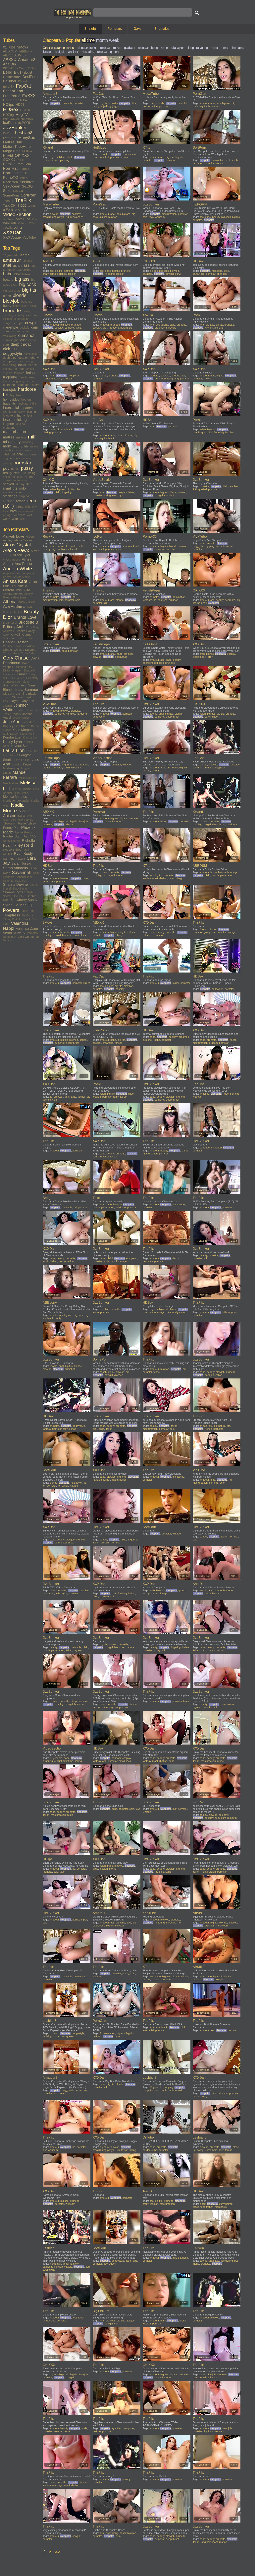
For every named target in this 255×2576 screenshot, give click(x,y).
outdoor (15, 458)
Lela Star (32, 751)
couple (18, 323)
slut (28, 484)
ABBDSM (10, 51)
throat (20, 506)
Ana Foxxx (23, 564)
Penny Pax (11, 828)
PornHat (10, 168)
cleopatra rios (150, 2090)
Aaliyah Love (13, 536)
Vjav (34, 219)
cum (34, 327)
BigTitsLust (23, 72)
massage (9, 427)
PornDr (9, 164)
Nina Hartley (25, 819)
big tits (29, 290)
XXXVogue (12, 237)
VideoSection (17, 214)
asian (17, 265)
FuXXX (29, 95)
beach (103, 1371)
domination (31, 353)
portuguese (109, 495)
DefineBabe (12, 77)
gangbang (18, 381)
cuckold (24, 327)
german (30, 381)
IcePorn (9, 122)
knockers (9, 415)
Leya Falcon (21, 759)
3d (101, 2033)
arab (202, 653)
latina (21, 415)
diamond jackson (176, 1312)
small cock (125, 1760)
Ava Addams (14, 606)
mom (7, 446)
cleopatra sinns (87, 48)
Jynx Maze (28, 722)
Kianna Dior (30, 737)
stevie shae (69, 1428)
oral (20, 454)
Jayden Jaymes (22, 701)
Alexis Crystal (17, 544)
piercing (27, 458)
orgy (5, 458)
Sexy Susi (21, 880)
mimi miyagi (175, 878)
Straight (90, 29)
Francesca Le (11, 681)
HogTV (22, 114)
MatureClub (12, 142)
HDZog (8, 115)
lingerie (8, 424)
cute (6, 344)
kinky (21, 411)
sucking (9, 501)
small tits (10, 488)
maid (203, 1650)
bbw (17, 274)
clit (144, 935)
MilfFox (27, 151)
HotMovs (27, 118)
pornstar (22, 462)
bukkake (165, 375)
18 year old (10, 255)
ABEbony (25, 51)
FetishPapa (13, 91)
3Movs (22, 47)
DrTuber (9, 81)
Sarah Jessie (21, 863)
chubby (19, 315)
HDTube (26, 110)
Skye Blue (18, 896)
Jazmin (7, 705)
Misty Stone (21, 793)
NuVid (8, 155)
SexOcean (11, 186)
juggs (13, 411)
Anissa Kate (15, 581)
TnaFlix (23, 200)
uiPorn (8, 209)
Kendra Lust (12, 737)
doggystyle (12, 353)
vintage (7, 515)
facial (22, 365)
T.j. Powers (18, 907)
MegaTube (12, 151)
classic (213, 929)
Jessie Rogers (12, 714)
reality (7, 473)
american (28, 260)
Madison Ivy (11, 768)
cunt (23, 340)
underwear (99, 716)
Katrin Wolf (27, 733)
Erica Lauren (16, 678)
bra (127, 1371)
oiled (6, 454)
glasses (118, 1374)
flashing (122, 1593)
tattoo (21, 501)
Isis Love (8, 693)
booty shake (20, 305)
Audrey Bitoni (26, 602)
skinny (20, 484)
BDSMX (31, 68)
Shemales (162, 29)
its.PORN (25, 123)
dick (6, 349)
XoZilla (7, 227)
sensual (57, 2431)
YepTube (29, 237)
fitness (118, 1042)
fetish (30, 373)
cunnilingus (11, 340)
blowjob (11, 301)
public (15, 468)
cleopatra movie (110, 48)
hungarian (48, 1593)
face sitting (9, 365)
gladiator (129, 48)
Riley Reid (23, 845)
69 (51, 1096)
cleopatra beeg (148, 48)
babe (8, 274)
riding (32, 473)
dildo (15, 349)
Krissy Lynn (12, 742)
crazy (46, 160)
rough (29, 476)
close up (32, 315)
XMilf (32, 223)
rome (164, 48)
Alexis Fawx (16, 550)
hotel (85, 878)
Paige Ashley (27, 823)
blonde (19, 295)
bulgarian (216, 1147)
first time (68, 1760)
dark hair (160, 327)
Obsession (9, 823)
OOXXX (9, 160)
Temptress (11, 915)
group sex (23, 384)
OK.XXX (22, 155)
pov (6, 468)
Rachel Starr (12, 836)
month (102, 40)
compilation (21, 318)
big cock (27, 284)
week (114, 40)
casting (27, 311)
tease (156, 1371)
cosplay (76, 213)
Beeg (7, 72)
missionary (12, 442)
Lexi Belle (9, 755)
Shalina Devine (15, 884)
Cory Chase (16, 658)
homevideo (11, 399)
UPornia (20, 209)
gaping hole (213, 546)
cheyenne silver (80, 1701)
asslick (81, 1096)
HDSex (11, 109)
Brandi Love (25, 617)
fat (15, 368)
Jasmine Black (26, 693)
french (23, 377)
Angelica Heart (12, 573)
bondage (26, 301)
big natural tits (11, 290)
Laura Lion (14, 750)
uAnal (32, 205)
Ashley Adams (13, 593)
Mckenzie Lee (27, 777)
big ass (22, 279)
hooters (26, 399)
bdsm (26, 274)
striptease (25, 496)
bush (163, 2320)
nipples (19, 450)
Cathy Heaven (26, 638)
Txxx (22, 205)
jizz (5, 411)
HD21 (20, 105)
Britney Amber (15, 627)
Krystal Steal (20, 746)
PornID (24, 168)
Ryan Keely (23, 853)
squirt (20, 492)
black (7, 296)
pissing (7, 463)
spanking (8, 492)
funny (6, 381)
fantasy (7, 368)
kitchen (209, 327)
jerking (107, 106)
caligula (60, 52)
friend (31, 377)
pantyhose (199, 273)
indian (33, 403)
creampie (10, 327)
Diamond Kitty (23, 666)
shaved (8, 484)
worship (219, 163)
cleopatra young (197, 48)
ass (27, 265)
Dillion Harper (12, 670)
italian (57, 378)
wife (15, 519)
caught (83, 1039)
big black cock (69, 549)
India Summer (26, 689)
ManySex (26, 137)
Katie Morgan (23, 730)
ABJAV (8, 55)
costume (197, 767)
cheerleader (178, 375)
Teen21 (8, 200)
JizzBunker (15, 127)
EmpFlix (8, 86)
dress (196, 2206)
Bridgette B (28, 622)
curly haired (225, 2203)
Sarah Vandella (15, 868)
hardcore (27, 389)
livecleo (47, 52)
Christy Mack (11, 653)
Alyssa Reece (11, 559)
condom (116, 1757)
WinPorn (9, 223)
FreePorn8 (11, 96)
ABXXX (9, 59)
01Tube (9, 47)
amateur (12, 260)
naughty (8, 450)
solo (22, 488)
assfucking (24, 269)
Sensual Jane (24, 877)
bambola (48, 2266)
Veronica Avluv (14, 933)
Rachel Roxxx (23, 832)
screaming (20, 480)
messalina (87, 52)
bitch (152, 103)
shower (207, 378)
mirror (176, 982)
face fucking (25, 361)
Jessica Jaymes (26, 710)
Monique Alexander (16, 800)
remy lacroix (120, 1096)
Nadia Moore (13, 807)
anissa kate (206, 1425)
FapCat (23, 86)
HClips (8, 104)
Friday (25, 681)
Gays (137, 29)
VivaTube (23, 219)
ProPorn (25, 177)
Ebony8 (22, 81)
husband (23, 403)
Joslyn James (21, 717)
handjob (9, 389)
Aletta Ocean (23, 540)
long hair (21, 424)
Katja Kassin (11, 733)
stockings (10, 496)
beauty (8, 279)
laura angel (179, 1204)
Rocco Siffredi (12, 849)
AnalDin (9, 64)
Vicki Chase (26, 936)
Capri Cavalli (12, 634)
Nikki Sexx (9, 819)
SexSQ (27, 186)
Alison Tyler (21, 555)
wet (29, 515)
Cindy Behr (28, 653)
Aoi (14, 586)
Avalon (17, 612)
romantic (17, 476)
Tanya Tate (27, 910)
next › (58, 2552)
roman (225, 48)
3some (24, 255)
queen (119, 549)
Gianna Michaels (14, 685)
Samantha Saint (14, 858)
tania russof (110, 1261)
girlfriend (9, 384)
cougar (7, 323)
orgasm (30, 454)
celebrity (223, 1814)
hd (5, 394)
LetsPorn (10, 138)
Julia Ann (11, 721)
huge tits (9, 403)
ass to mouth (68, 546)
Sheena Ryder (14, 892)
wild (22, 518)
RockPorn (10, 182)
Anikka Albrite (21, 577)
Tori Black (25, 919)
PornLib (21, 173)
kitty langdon (230, 1312)
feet (21, 368)
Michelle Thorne (21, 789)
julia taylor (177, 48)
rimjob (7, 476)
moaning (27, 442)
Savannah (21, 872)
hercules (237, 48)
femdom (19, 373)
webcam (19, 515)
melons (21, 437)
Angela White (17, 568)
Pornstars (115, 29)
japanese (27, 408)
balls (80, 546)
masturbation (14, 431)
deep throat (21, 344)
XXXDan (12, 232)
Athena (10, 601)
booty (7, 306)
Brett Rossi (10, 622)
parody (126, 2479)
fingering (10, 377)
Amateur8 (26, 59)
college (7, 318)
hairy (35, 384)
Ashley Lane (18, 597)
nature (34, 446)
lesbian (9, 420)
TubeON (9, 205)
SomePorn (11, 195)
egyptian (220, 767)
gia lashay (178, 1476)
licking (22, 420)
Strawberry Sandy (23, 900)
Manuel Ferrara (14, 775)
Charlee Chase (12, 646)
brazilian (128, 985)
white (6, 518)
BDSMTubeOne (14, 68)
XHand (22, 223)
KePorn (8, 133)
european (9, 361)
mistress (162, 599)
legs (29, 415)
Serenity (8, 880)
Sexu (7, 191)
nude (28, 450)
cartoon (97, 2036)
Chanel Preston (15, 642)
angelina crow (70, 2263)
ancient (73, 52)
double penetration (15, 357)
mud (64, 650)
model (220, 1760)
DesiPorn (30, 77)
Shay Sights (20, 888)
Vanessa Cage (27, 929)
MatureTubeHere (17, 146)
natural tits (20, 446)
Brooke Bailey (25, 631)
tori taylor (63, 1485)
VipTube (8, 219)
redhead (20, 473)
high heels (16, 395)
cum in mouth (12, 331)
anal (7, 265)
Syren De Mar (14, 905)
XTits (18, 227)
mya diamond (180, 2257)
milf (31, 436)
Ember (22, 674)
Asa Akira (23, 590)
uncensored (25, 511)
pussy (27, 468)
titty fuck (208, 2431)
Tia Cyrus (27, 915)
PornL (8, 173)
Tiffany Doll (10, 919)
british (33, 305)
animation (109, 2033)
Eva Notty (32, 678)
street (86, 982)
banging (120, 1922)
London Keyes (21, 764)
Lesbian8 (23, 132)
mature (9, 437)
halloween (217, 988)
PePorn (21, 159)
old (13, 454)
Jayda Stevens (13, 697)
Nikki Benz (25, 816)
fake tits (32, 365)
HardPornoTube (15, 100)
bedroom (230, 599)
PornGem (24, 164)
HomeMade (11, 118)
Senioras (27, 182)
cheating (8, 315)
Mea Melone (10, 783)
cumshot (26, 335)
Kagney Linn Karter (16, 726)
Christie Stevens (25, 649)
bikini (62, 157)
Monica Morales (15, 797)
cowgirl (31, 323)
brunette (12, 310)
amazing (204, 1093)
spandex (222, 273)
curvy (32, 340)
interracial (11, 408)
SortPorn (28, 195)
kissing (31, 411)
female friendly (58, 273)
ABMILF (20, 55)
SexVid (18, 191)
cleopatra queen (108, 52)
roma (214, 48)
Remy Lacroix (11, 840)
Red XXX (30, 836)
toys (13, 511)
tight (27, 506)
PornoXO (10, 177)
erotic (46, 1261)
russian (7, 480)
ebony (34, 357)
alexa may (55, 2263)
